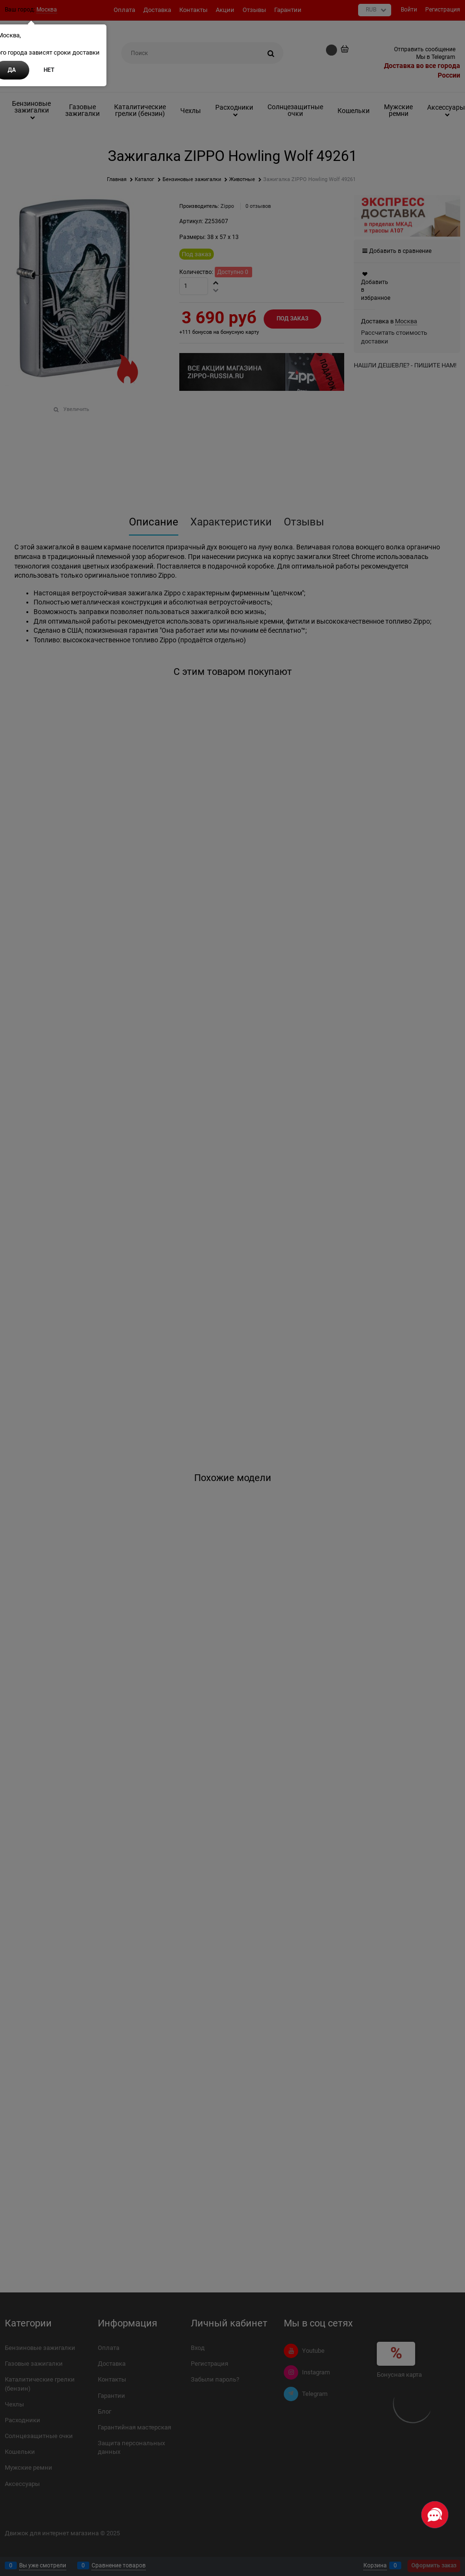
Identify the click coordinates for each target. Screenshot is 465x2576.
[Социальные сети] (434, 2514)
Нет (49, 70)
